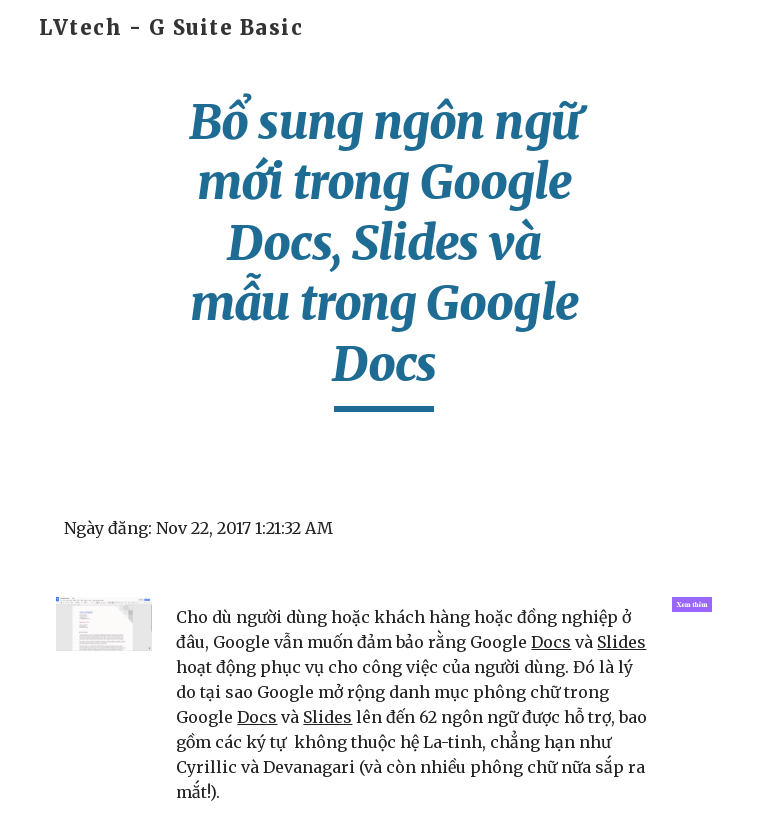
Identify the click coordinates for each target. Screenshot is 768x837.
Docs (551, 642)
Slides (621, 642)
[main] (383, 252)
